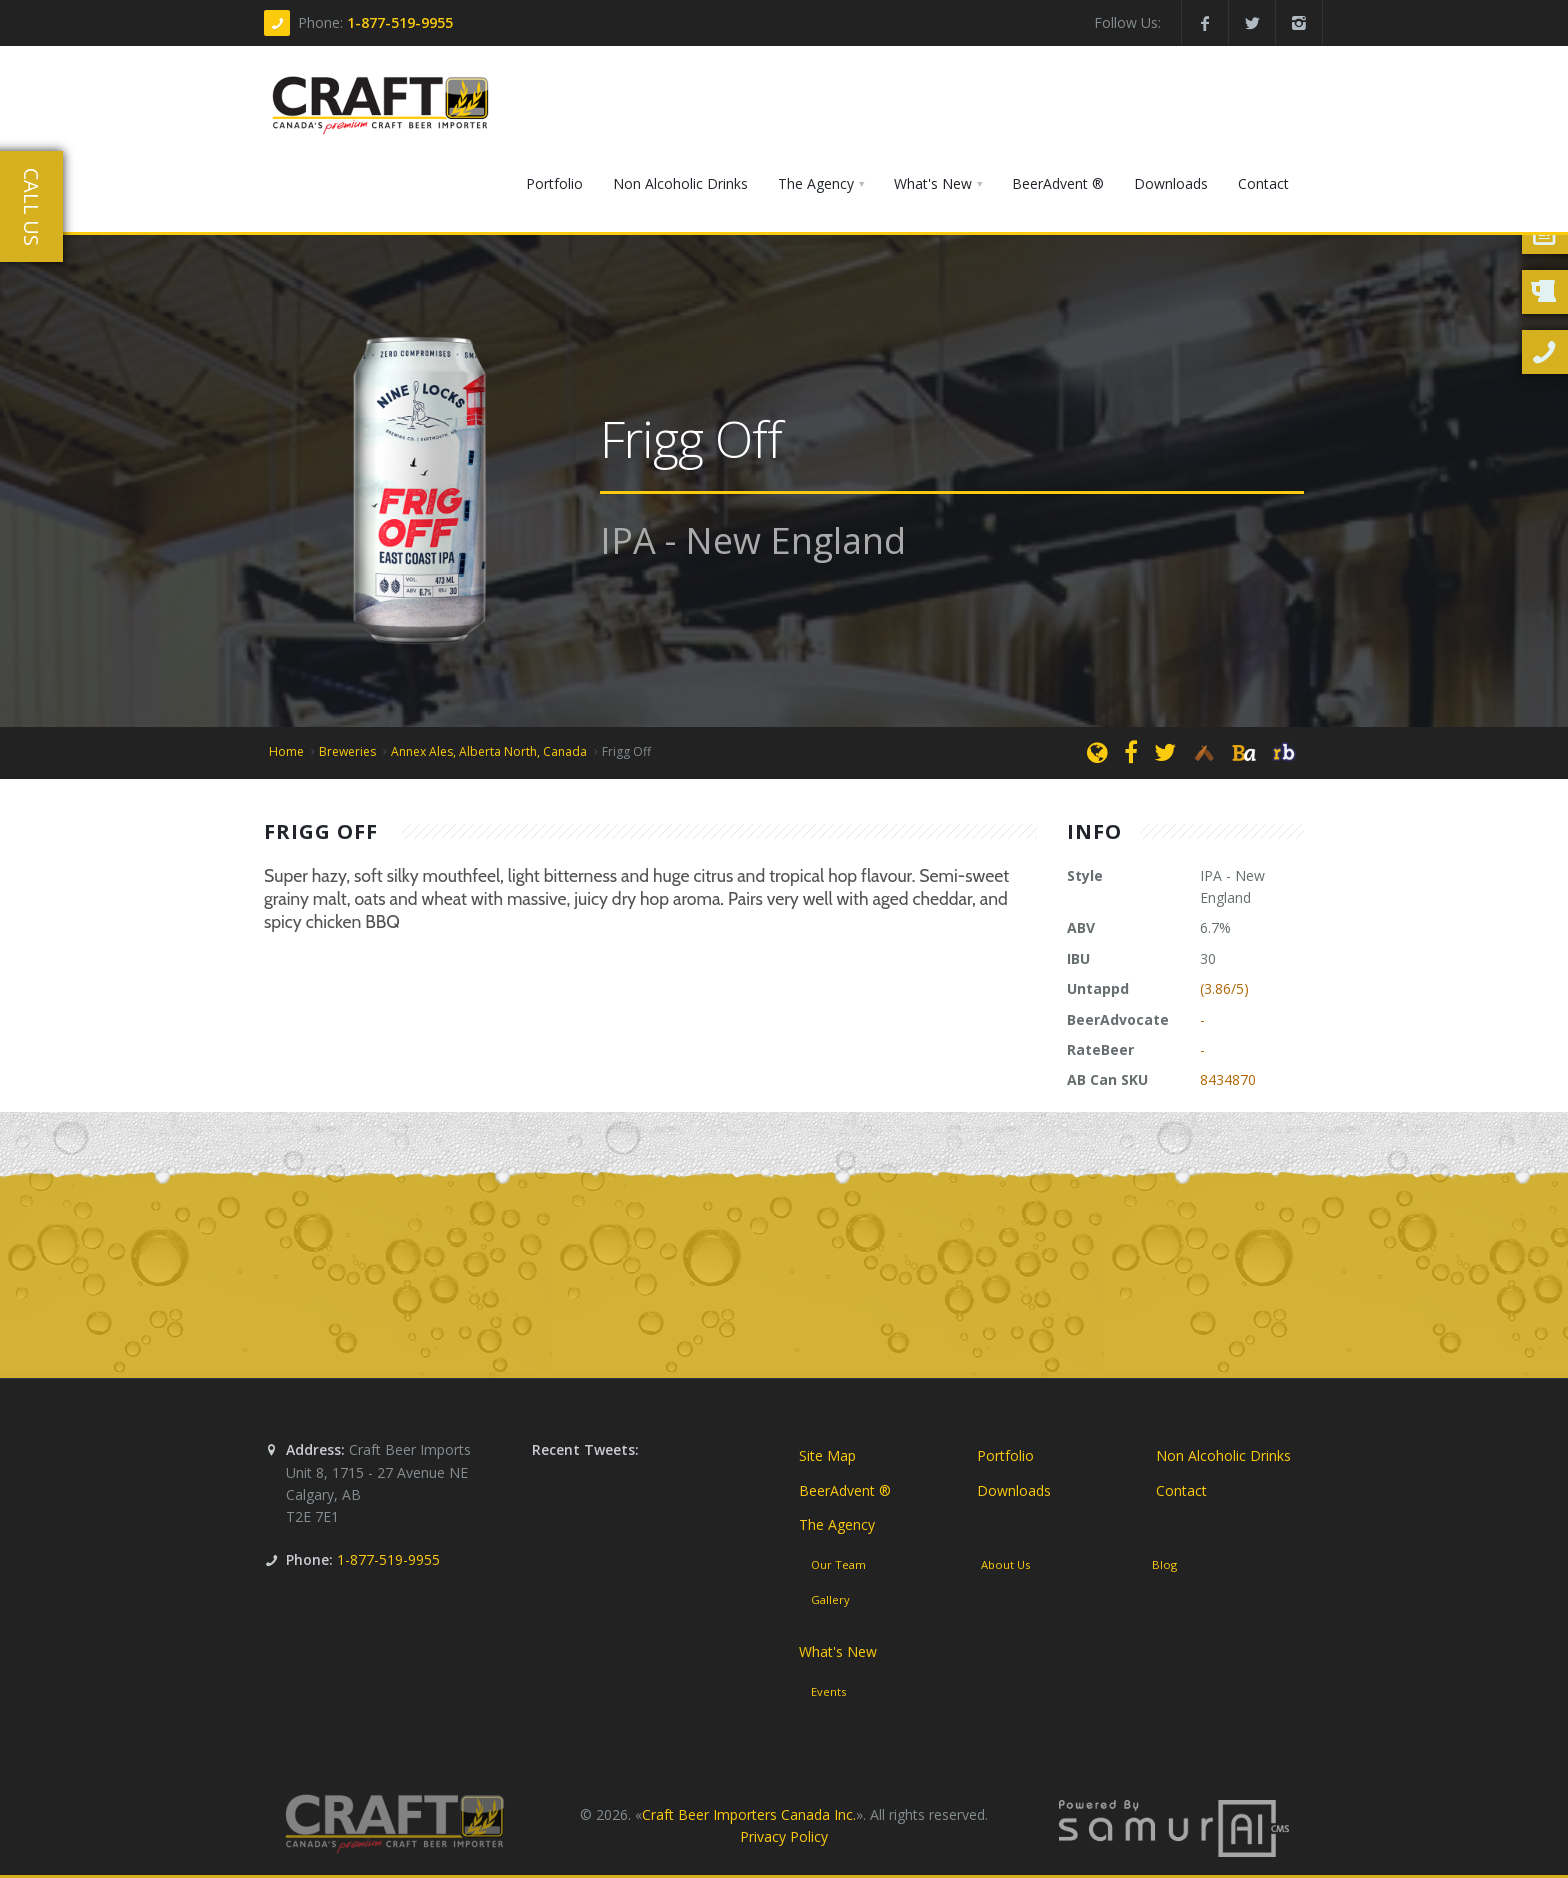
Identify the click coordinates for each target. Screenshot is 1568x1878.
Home (286, 751)
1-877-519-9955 (400, 22)
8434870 (1228, 1079)
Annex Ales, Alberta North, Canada (489, 751)
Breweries (347, 751)
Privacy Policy (784, 1836)
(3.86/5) (1224, 988)
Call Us (31, 207)
